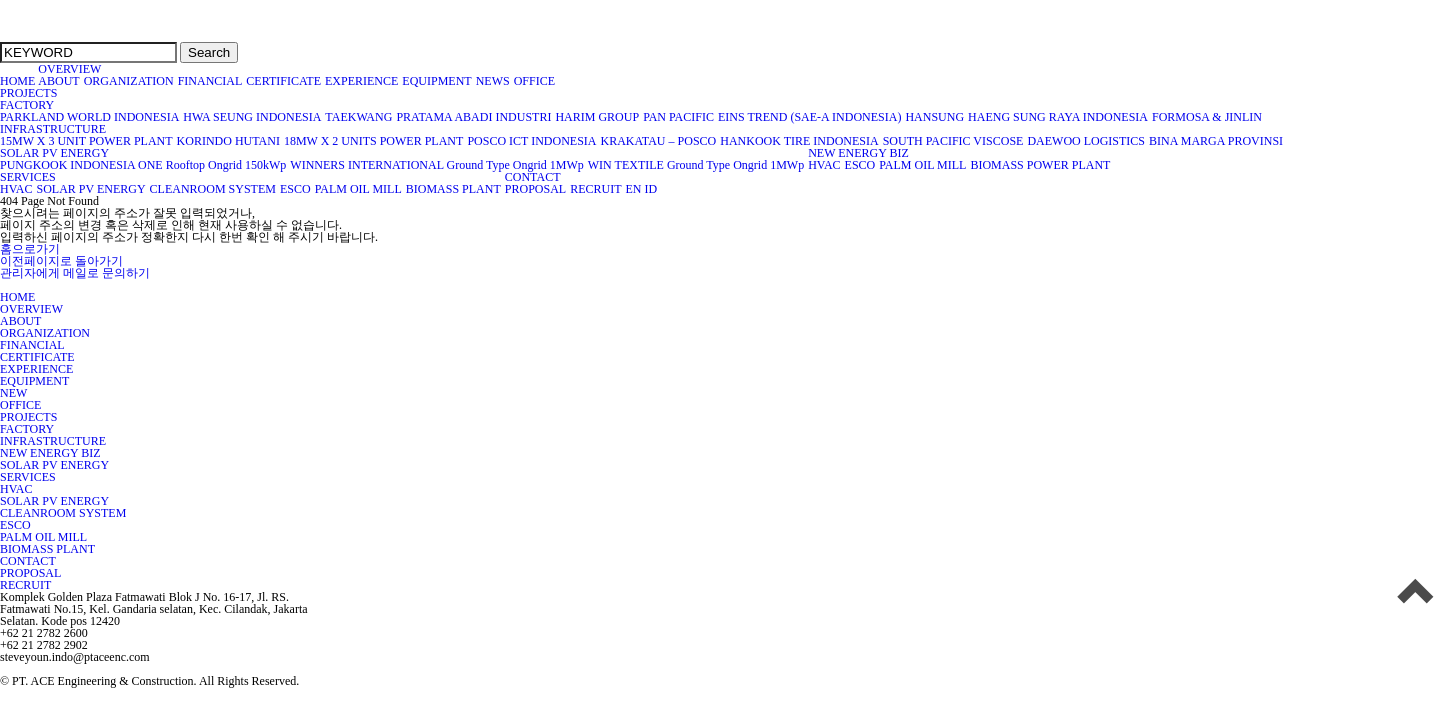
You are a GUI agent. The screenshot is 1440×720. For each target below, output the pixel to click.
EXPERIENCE (362, 81)
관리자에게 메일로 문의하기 (75, 273)
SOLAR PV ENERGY (55, 153)
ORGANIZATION (129, 81)
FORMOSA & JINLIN (1207, 117)
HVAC (824, 165)
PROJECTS (28, 93)
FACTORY (27, 105)
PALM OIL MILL (923, 165)
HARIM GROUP (597, 117)
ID (650, 189)
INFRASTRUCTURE (53, 129)
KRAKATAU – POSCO (659, 141)
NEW (13, 393)
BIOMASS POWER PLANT (1040, 165)
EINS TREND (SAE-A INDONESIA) (810, 117)
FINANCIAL (211, 81)
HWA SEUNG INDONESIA (252, 117)
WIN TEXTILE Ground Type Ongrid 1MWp (696, 165)
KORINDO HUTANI (229, 141)
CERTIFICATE (284, 81)
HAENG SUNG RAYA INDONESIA (1058, 117)
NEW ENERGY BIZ (859, 153)
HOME (17, 81)
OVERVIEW (69, 69)
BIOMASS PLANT (454, 189)
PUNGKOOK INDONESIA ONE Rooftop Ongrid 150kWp (143, 165)
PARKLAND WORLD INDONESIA (90, 117)
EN (633, 189)
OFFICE (536, 81)
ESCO (861, 165)
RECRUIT (596, 189)
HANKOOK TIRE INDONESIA (799, 141)
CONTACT (533, 177)
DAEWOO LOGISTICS (1086, 141)
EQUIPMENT (437, 81)
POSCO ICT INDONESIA (532, 141)
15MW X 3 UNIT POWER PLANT (87, 141)
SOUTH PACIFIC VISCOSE (954, 141)
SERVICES (28, 177)
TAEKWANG (359, 117)
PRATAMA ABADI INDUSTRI (474, 117)
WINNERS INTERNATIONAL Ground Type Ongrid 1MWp (437, 165)
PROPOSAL (536, 189)
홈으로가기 (30, 249)
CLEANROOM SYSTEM (213, 189)
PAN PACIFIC (679, 117)
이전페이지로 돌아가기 (61, 261)
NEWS (493, 81)
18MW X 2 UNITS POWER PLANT (374, 141)
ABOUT (59, 81)
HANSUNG (935, 117)
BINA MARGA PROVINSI (1216, 141)
